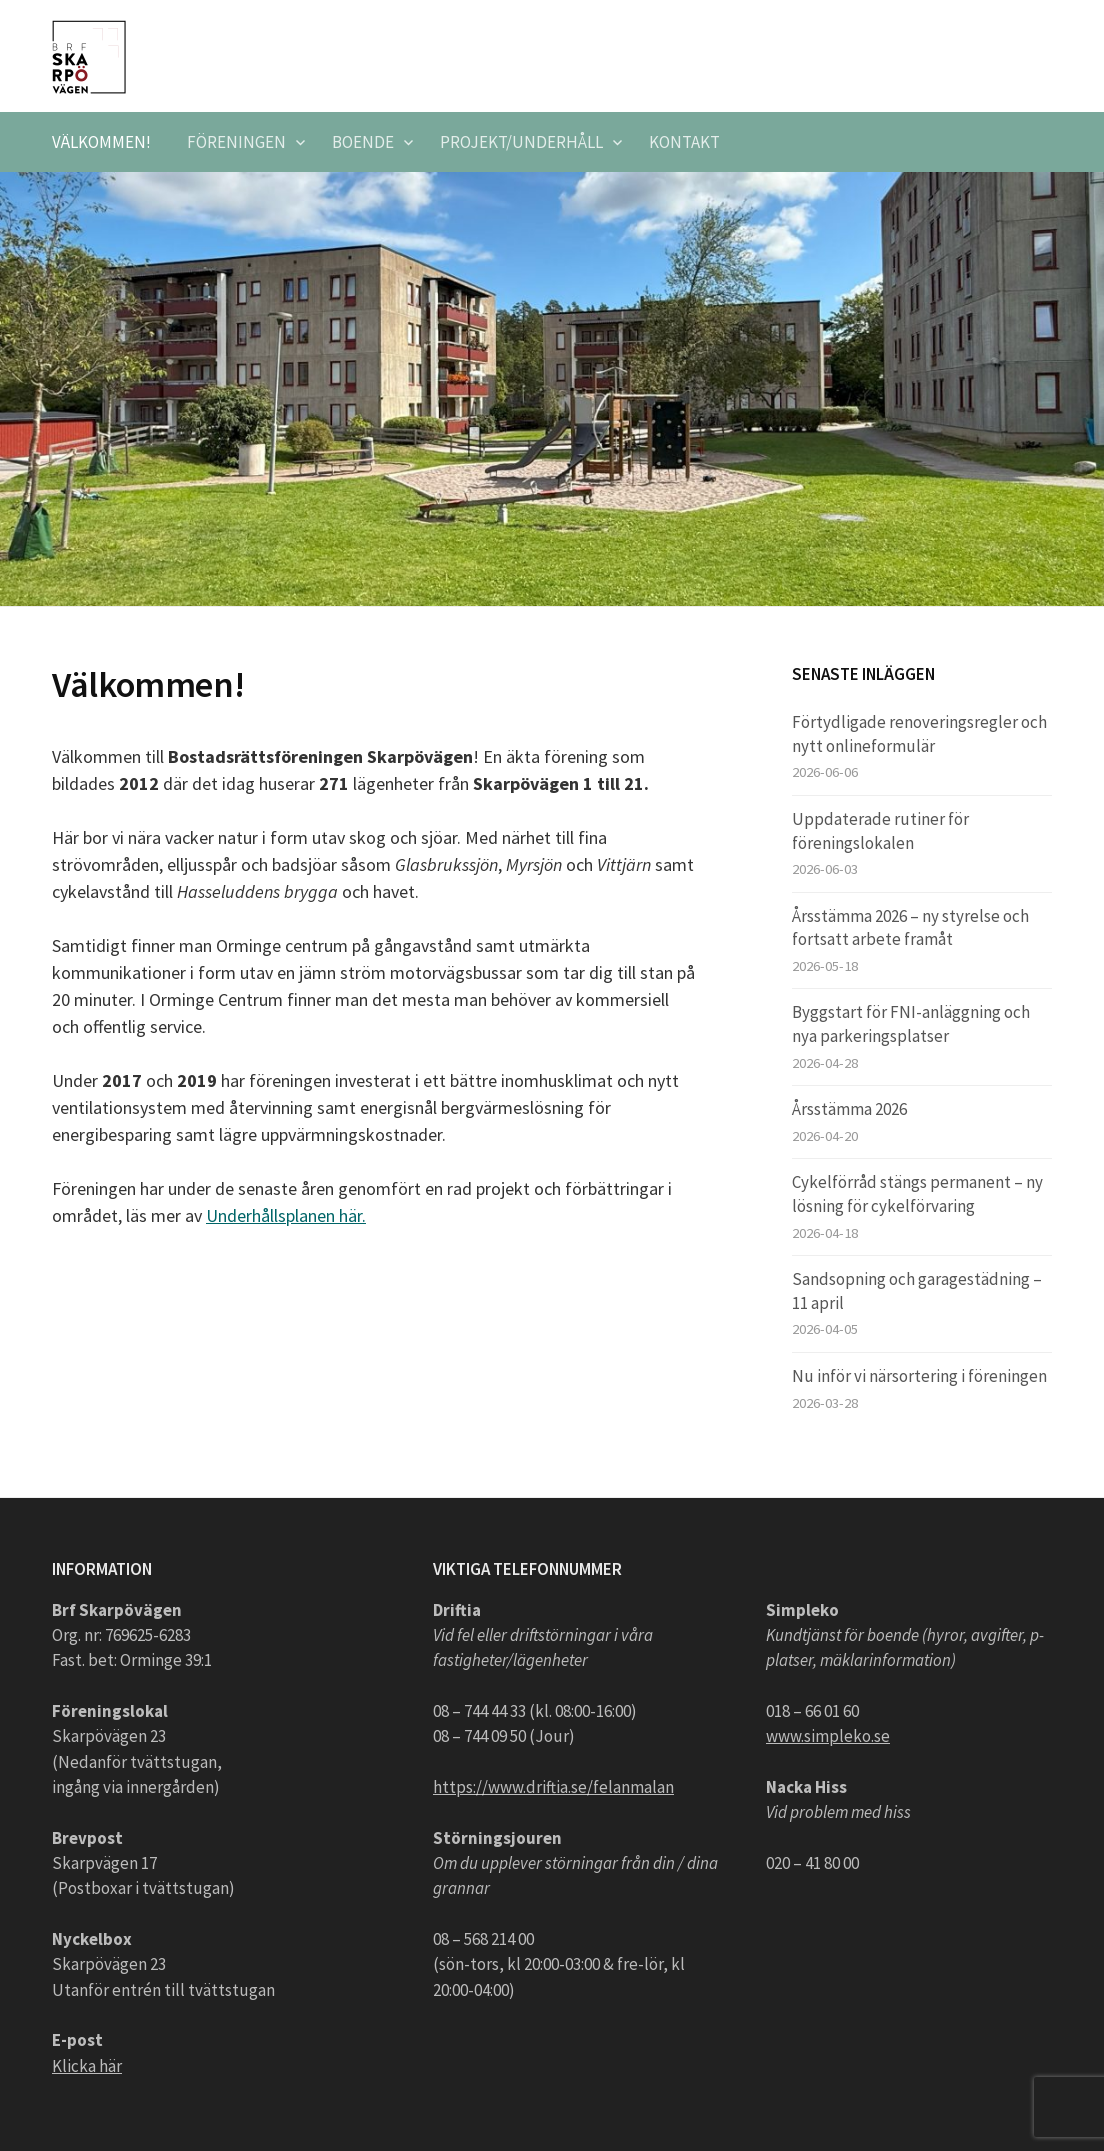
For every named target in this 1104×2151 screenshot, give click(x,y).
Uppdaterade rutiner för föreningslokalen (880, 831)
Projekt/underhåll (521, 142)
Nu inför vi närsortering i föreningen (919, 1376)
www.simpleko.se (828, 1736)
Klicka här (87, 2066)
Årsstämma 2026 (849, 1109)
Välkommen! (101, 142)
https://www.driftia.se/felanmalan (553, 1787)
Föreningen (236, 142)
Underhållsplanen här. (286, 1215)
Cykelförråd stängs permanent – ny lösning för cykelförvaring (917, 1194)
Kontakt (684, 142)
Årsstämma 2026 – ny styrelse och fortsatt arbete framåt (910, 928)
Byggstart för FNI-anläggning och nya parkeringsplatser (911, 1024)
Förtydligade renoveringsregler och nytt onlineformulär (919, 734)
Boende (363, 142)
